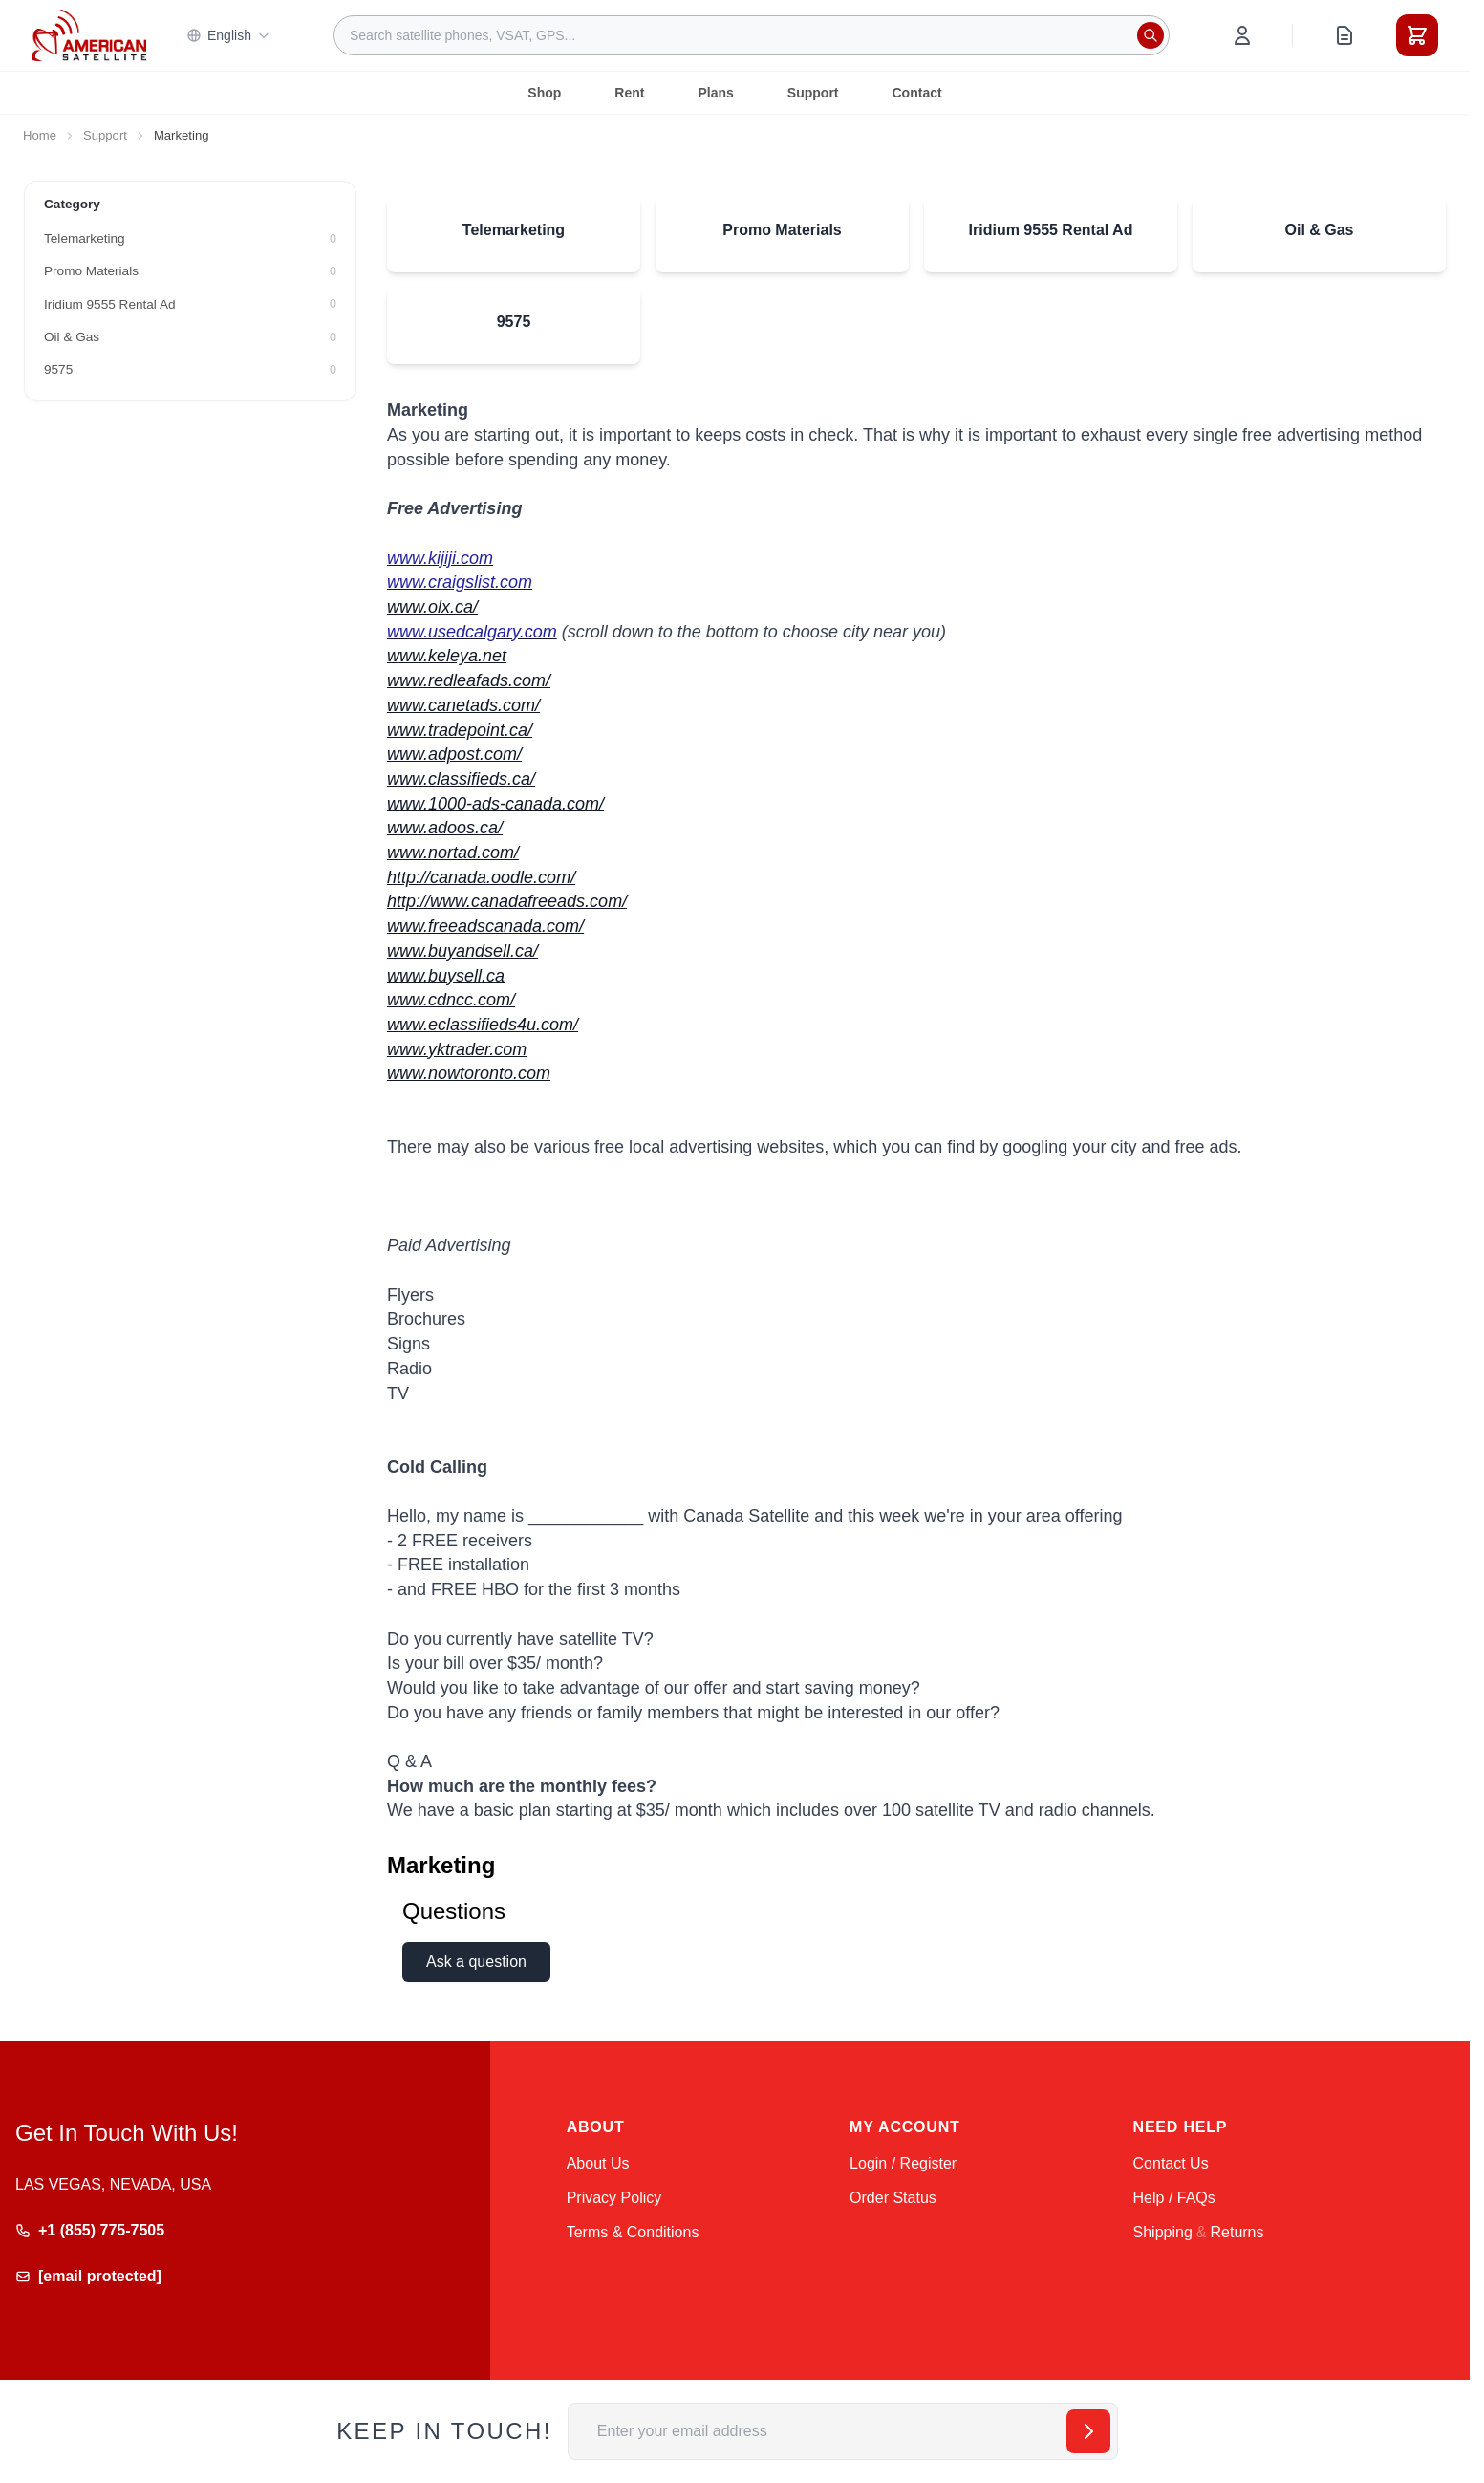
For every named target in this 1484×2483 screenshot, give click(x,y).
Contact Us (1171, 2163)
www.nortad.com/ (453, 852)
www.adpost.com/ (454, 754)
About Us (598, 2163)
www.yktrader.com (457, 1049)
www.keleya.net (446, 655)
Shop (544, 92)
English (228, 35)
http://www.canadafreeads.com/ (507, 901)
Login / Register (903, 2163)
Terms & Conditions (633, 2232)
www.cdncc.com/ (451, 999)
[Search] (1150, 35)
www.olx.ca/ (432, 606)
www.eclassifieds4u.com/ (482, 1024)
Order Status (893, 2198)
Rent (629, 92)
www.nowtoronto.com (468, 1073)
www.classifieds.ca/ (461, 778)
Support (813, 92)
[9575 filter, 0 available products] (190, 370)
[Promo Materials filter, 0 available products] (190, 271)
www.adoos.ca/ (445, 827)
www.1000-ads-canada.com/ (495, 803)
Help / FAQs (1174, 2198)
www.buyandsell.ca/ (462, 951)
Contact (917, 92)
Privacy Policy (614, 2198)
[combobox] (751, 35)
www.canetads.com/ (463, 705)
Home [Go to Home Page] (39, 135)
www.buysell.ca (446, 975)
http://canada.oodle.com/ (481, 877)
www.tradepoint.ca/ (459, 730)
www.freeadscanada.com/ (485, 926)
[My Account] (1242, 35)
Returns (1236, 2232)
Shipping (1163, 2232)
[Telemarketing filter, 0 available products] (190, 239)
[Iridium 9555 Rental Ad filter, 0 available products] (190, 305)
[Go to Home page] (89, 35)
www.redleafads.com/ (468, 680)
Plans (715, 92)
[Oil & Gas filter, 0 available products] (190, 337)
